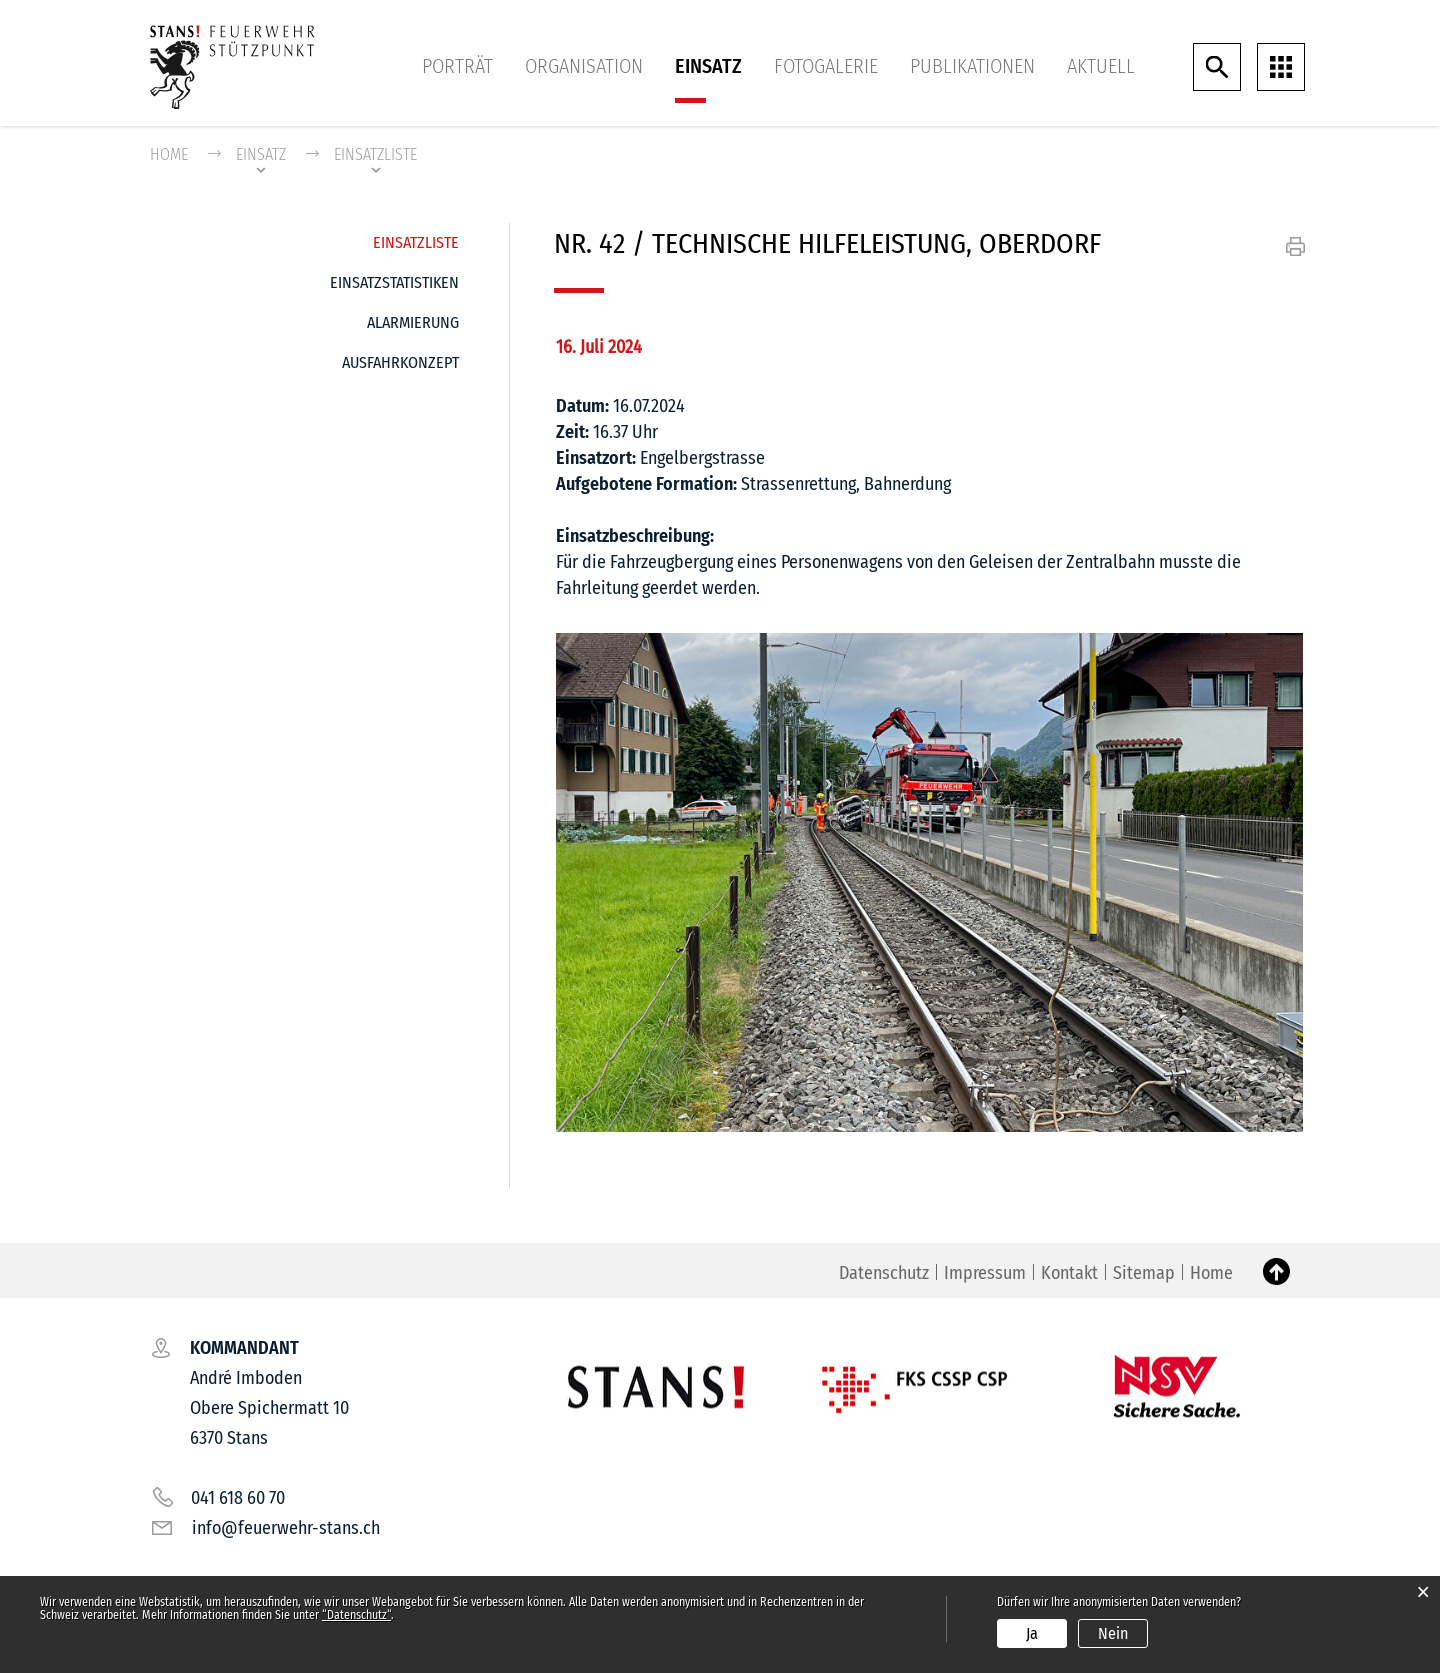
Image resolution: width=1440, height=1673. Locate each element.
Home (169, 154)
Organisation (584, 66)
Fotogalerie (826, 66)
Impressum (985, 1273)
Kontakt (1069, 1273)
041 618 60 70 (238, 1498)
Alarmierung (413, 322)
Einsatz (708, 66)
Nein (1113, 1633)
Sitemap (1144, 1273)
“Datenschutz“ (356, 1615)
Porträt (457, 66)
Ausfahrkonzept (400, 362)
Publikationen (972, 66)
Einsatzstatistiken (394, 282)
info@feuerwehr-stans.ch (286, 1528)
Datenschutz (884, 1273)
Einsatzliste (416, 237)
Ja (1032, 1633)
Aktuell (1101, 66)
